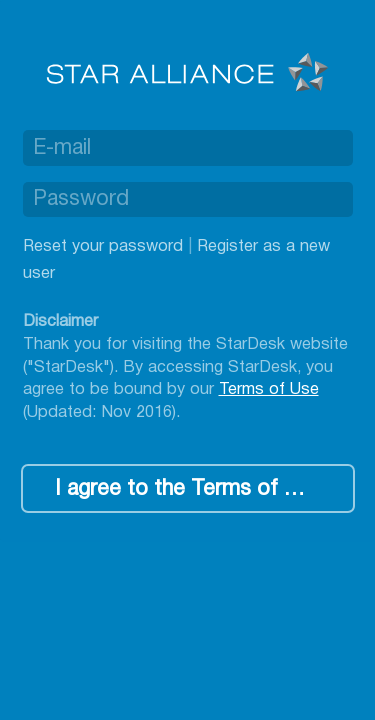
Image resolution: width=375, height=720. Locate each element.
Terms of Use (269, 389)
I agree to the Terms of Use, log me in (204, 489)
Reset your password (103, 246)
